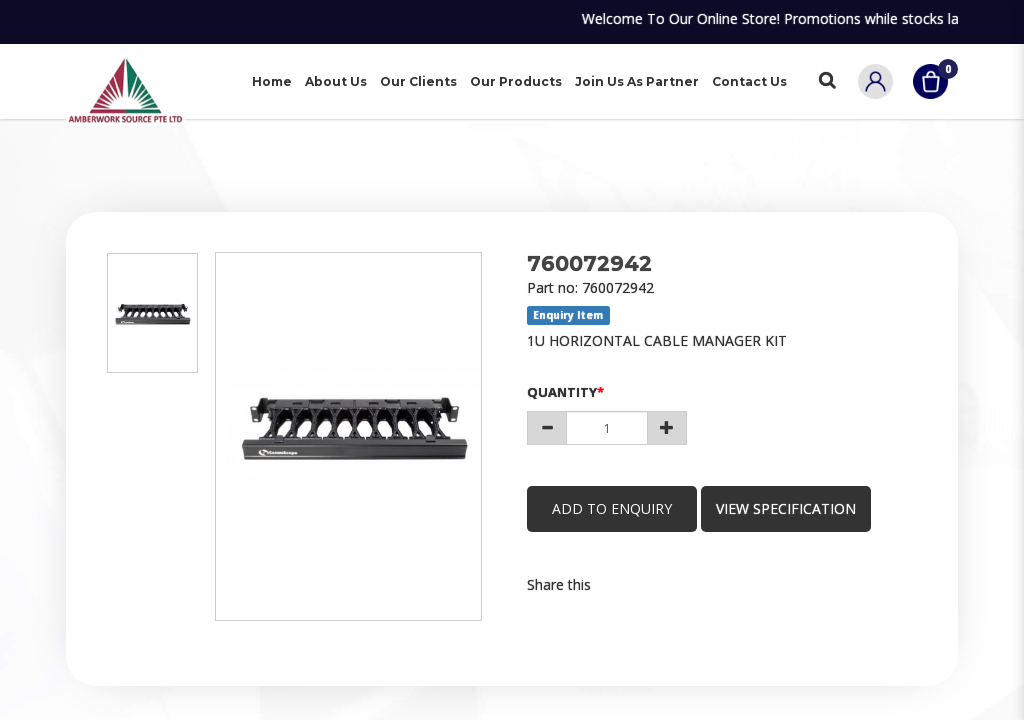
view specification (786, 508)
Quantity (562, 392)
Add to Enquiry (612, 508)
